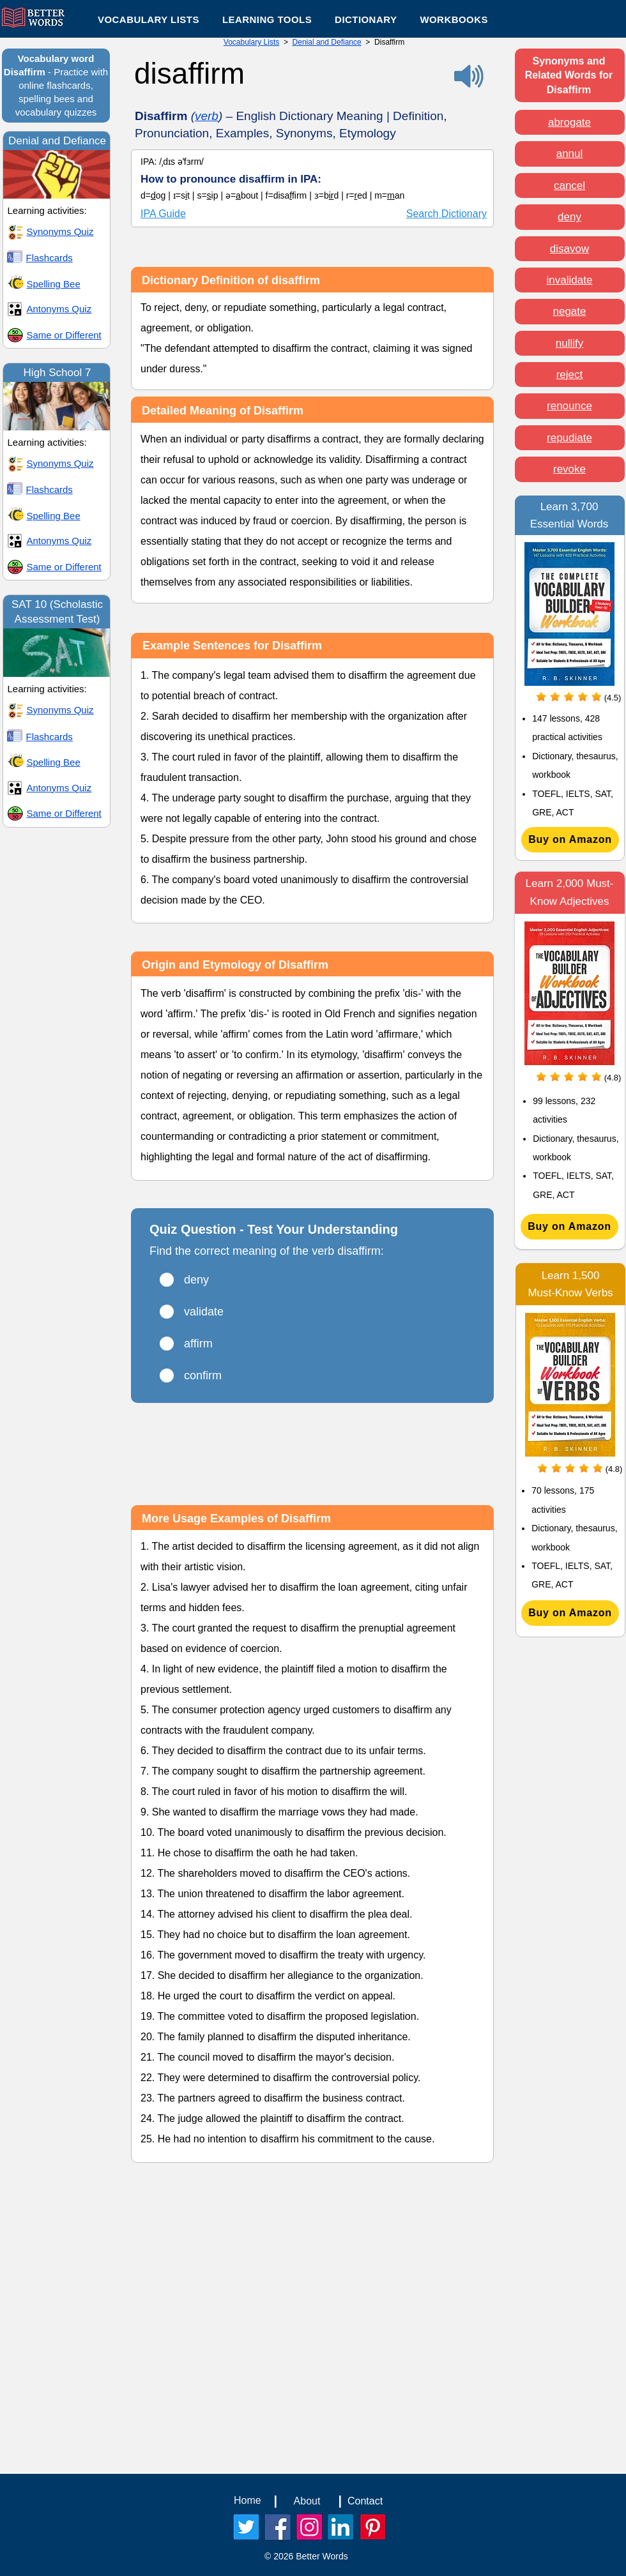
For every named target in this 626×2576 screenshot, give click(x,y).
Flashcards (49, 257)
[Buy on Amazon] (570, 839)
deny (569, 217)
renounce (569, 406)
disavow (569, 249)
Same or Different (64, 335)
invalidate (570, 280)
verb (206, 116)
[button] (267, 19)
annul (569, 154)
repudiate (569, 438)
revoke (569, 469)
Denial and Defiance (327, 42)
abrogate (569, 122)
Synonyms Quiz (60, 231)
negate (569, 311)
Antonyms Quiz (59, 308)
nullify (569, 343)
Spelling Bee (53, 283)
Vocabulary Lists (251, 42)
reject (569, 374)
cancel (569, 185)
